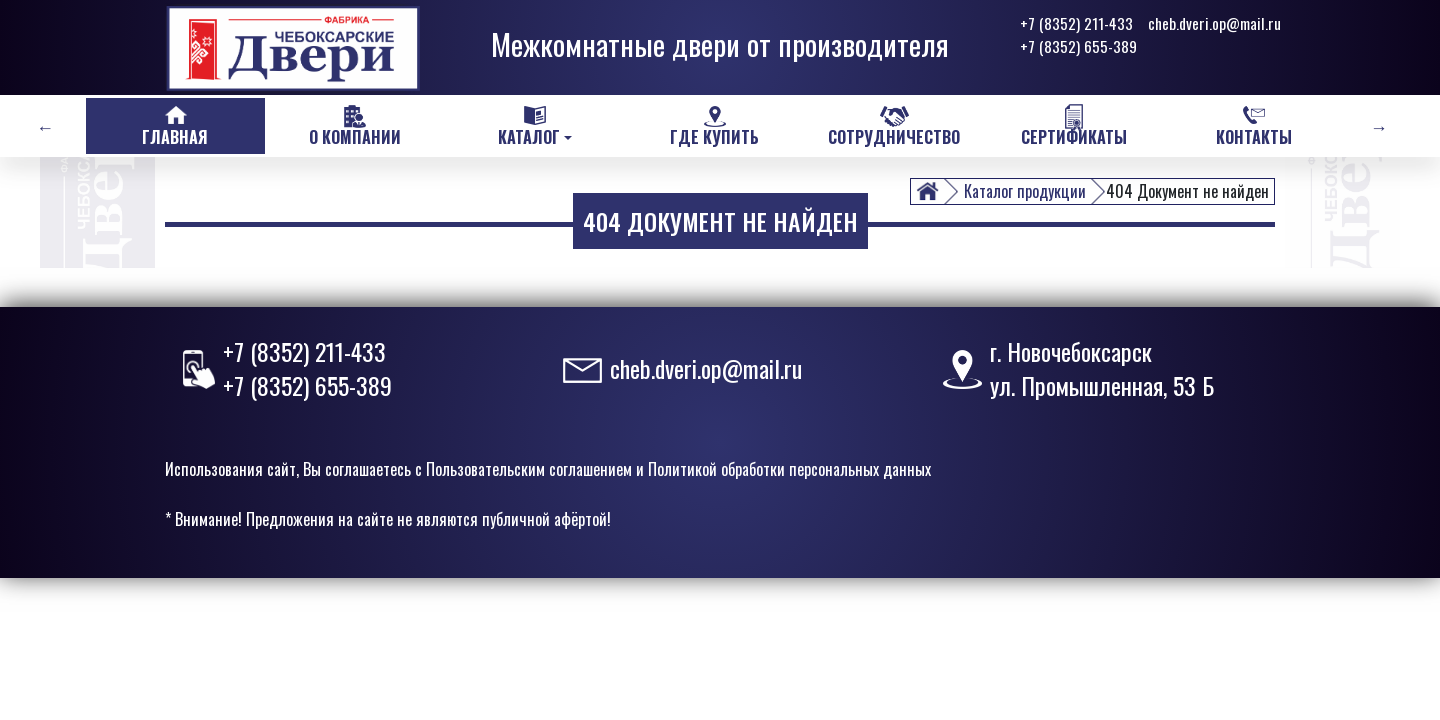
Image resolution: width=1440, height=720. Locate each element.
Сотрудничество (894, 137)
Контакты (1254, 137)
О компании (355, 137)
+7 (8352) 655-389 (1078, 46)
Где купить (714, 137)
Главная (175, 137)
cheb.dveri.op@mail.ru (1214, 23)
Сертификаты (1074, 137)
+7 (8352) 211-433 (1076, 23)
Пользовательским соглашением (529, 469)
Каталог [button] (529, 137)
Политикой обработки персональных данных (789, 469)
